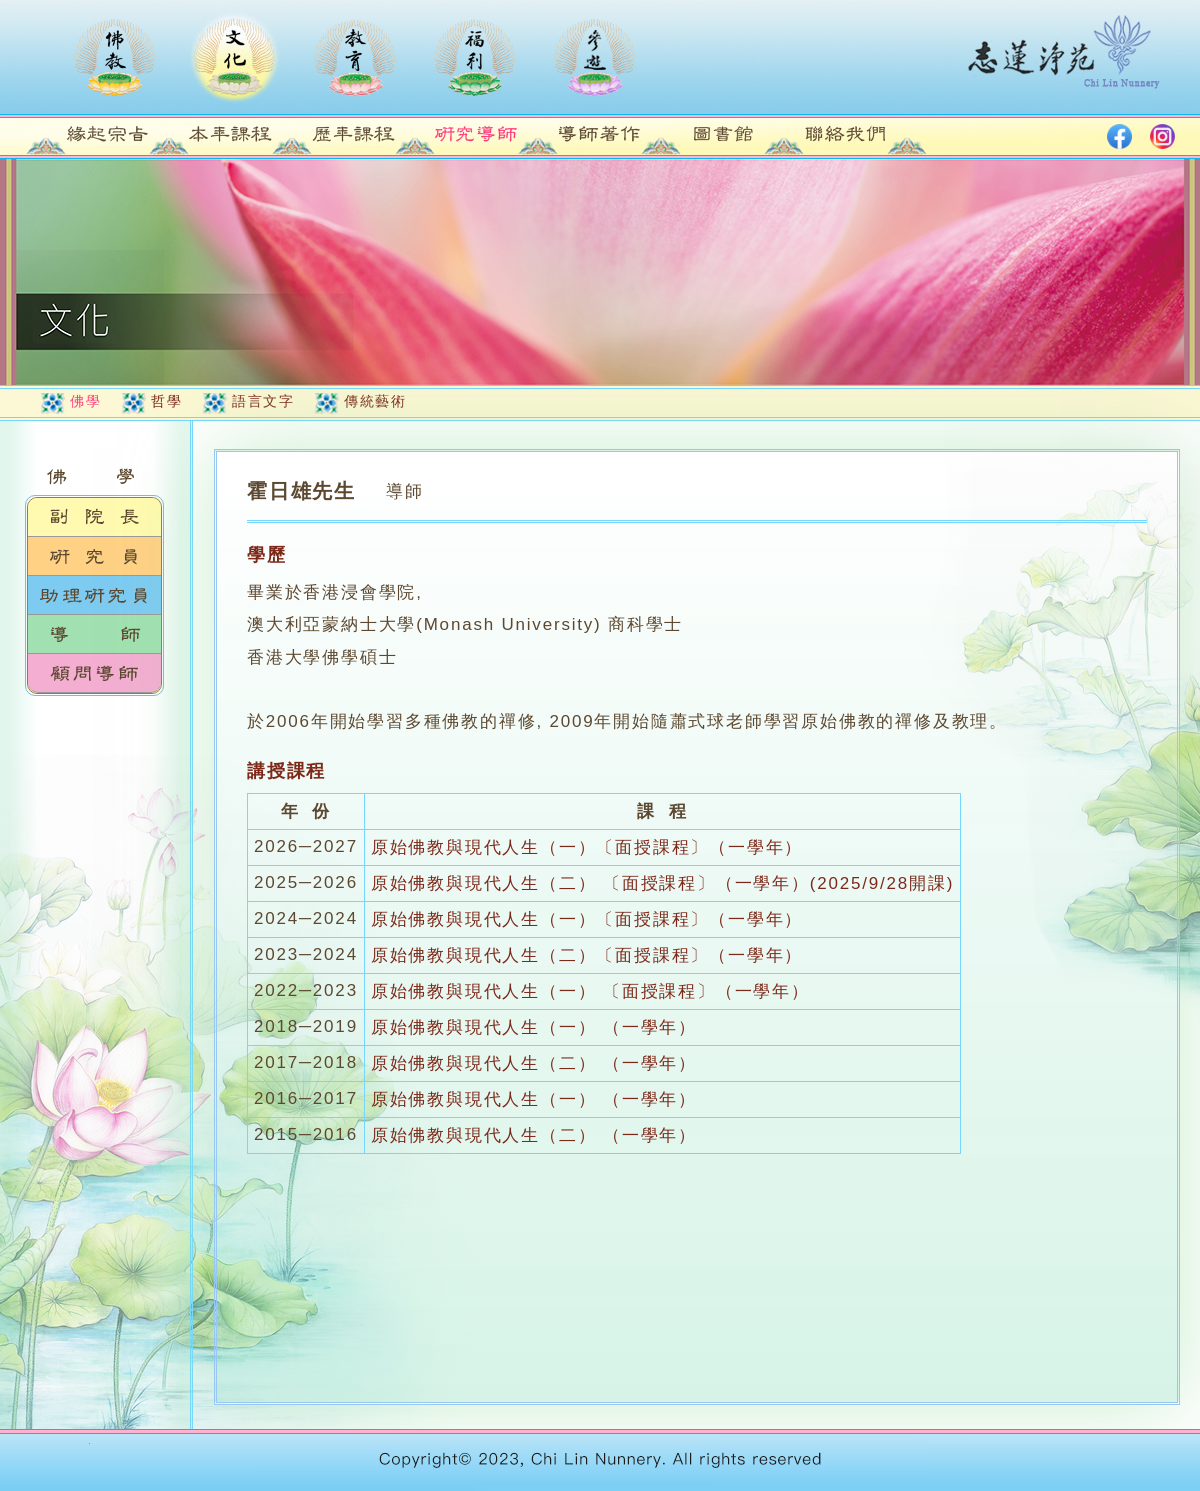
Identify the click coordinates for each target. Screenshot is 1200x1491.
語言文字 (263, 401)
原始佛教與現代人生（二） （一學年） (534, 1063)
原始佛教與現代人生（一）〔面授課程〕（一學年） (587, 847)
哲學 (166, 401)
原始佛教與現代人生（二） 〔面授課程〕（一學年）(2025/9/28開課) (662, 883)
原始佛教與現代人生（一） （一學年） (534, 1027)
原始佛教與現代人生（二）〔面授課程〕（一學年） (587, 955)
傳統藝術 (375, 401)
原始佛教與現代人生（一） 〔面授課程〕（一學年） (590, 991)
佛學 (85, 401)
